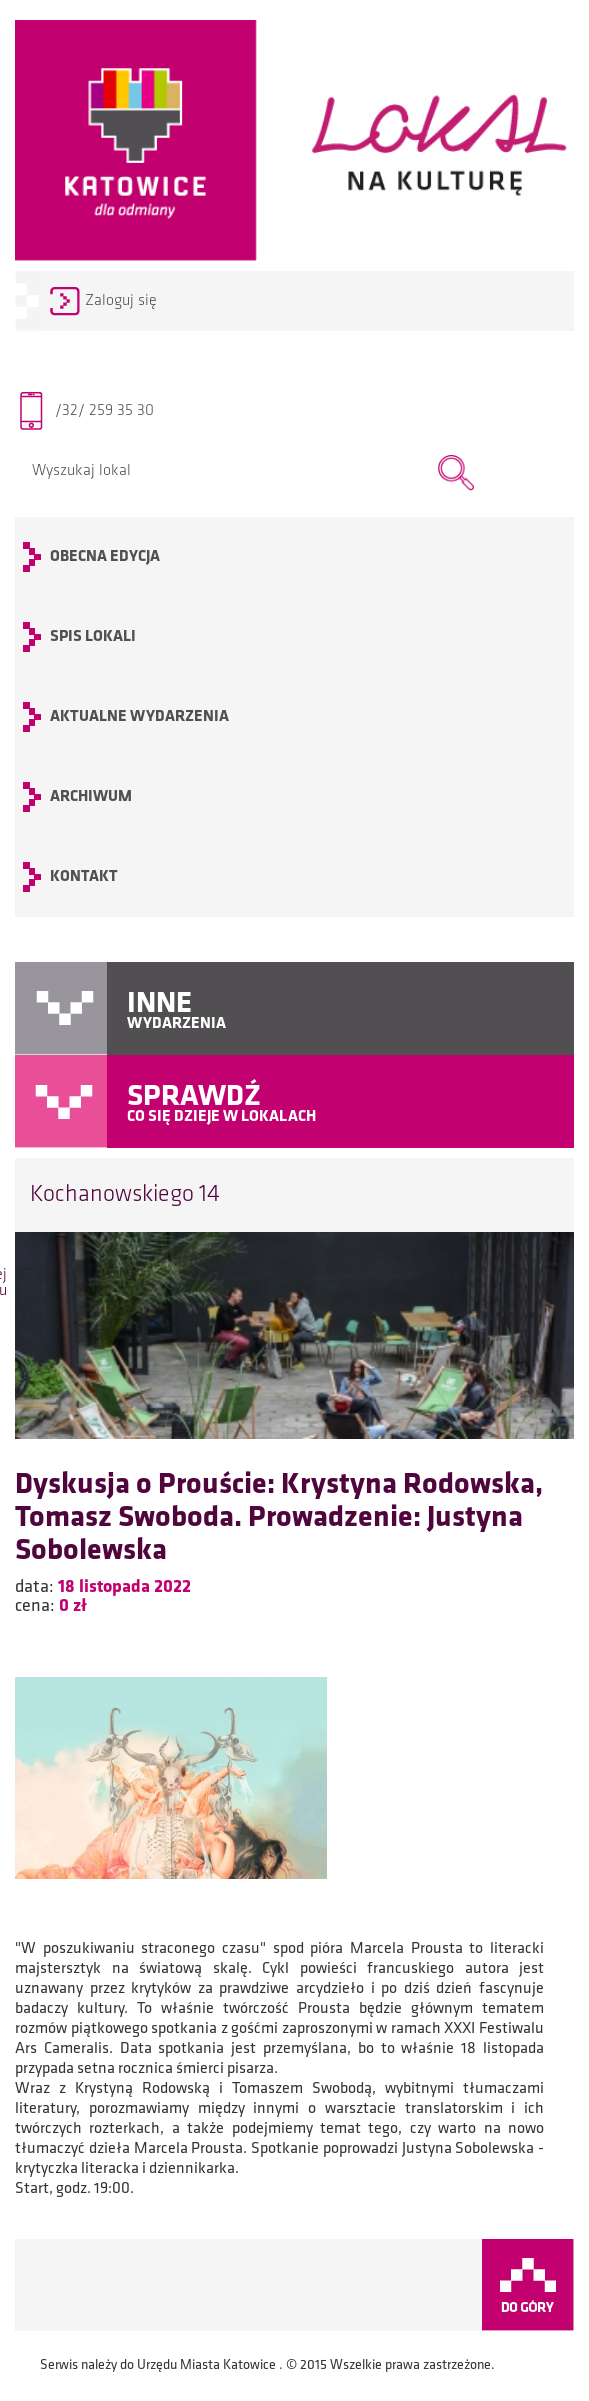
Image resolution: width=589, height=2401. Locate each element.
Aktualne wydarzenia (139, 717)
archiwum (91, 797)
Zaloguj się (121, 301)
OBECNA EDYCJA (105, 557)
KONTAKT (84, 877)
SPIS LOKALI (93, 637)
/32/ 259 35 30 (104, 411)
